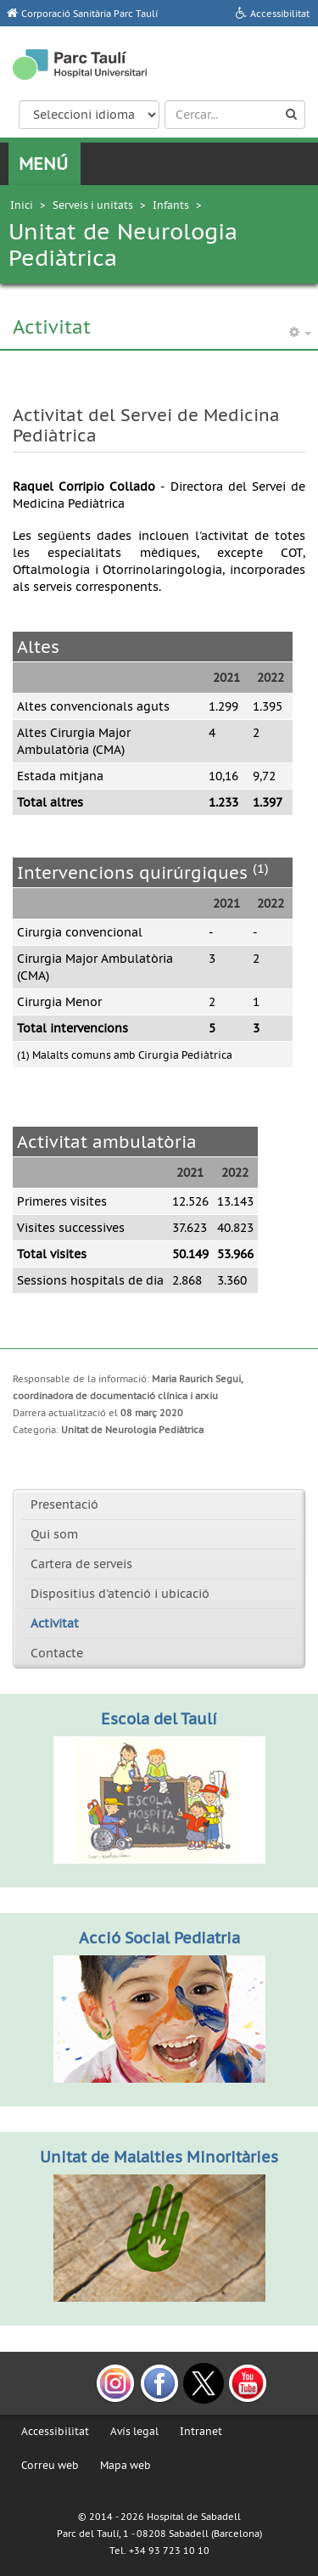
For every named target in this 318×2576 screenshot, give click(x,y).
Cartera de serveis (81, 1564)
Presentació (64, 1504)
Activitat (55, 1623)
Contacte (57, 1653)
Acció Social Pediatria (159, 1938)
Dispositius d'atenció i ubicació (120, 1593)
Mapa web (125, 2465)
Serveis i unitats (93, 205)
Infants (171, 205)
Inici (21, 205)
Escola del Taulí (159, 1719)
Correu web (50, 2465)
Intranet (201, 2431)
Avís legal (134, 2431)
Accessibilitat (55, 2431)
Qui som (54, 1534)
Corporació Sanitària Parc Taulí (89, 14)
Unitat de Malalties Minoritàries (159, 2157)
